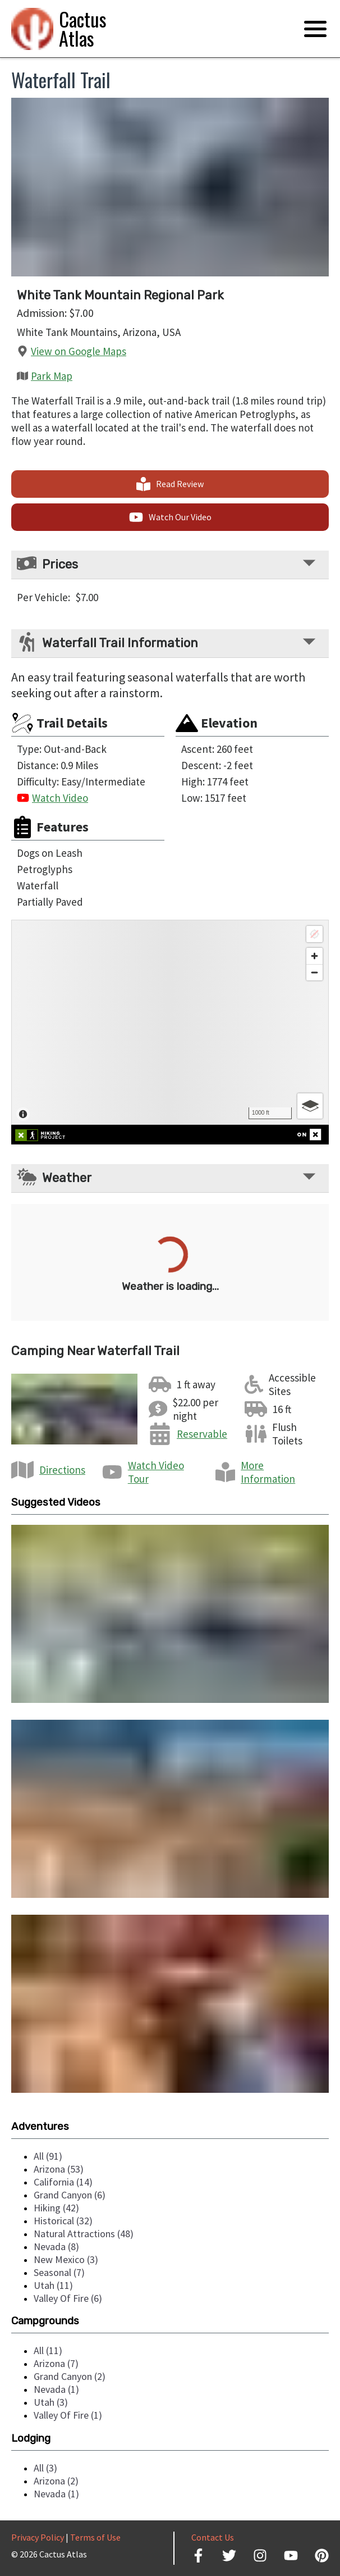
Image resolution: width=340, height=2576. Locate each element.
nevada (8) (56, 2246)
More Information (268, 1472)
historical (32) (63, 2220)
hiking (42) (56, 2207)
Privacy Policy (37, 2537)
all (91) (48, 2156)
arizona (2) (56, 2480)
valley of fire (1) (68, 2415)
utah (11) (53, 2285)
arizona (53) (59, 2168)
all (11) (48, 2350)
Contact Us (212, 2537)
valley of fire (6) (68, 2298)
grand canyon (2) (69, 2376)
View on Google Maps (78, 351)
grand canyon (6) (69, 2194)
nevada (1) (56, 2389)
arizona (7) (56, 2363)
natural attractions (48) (84, 2233)
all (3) (45, 2467)
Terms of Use (95, 2537)
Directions (62, 1469)
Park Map (51, 376)
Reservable (202, 1434)
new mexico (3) (66, 2259)
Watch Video (60, 798)
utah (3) (51, 2402)
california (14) (63, 2181)
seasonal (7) (59, 2272)
